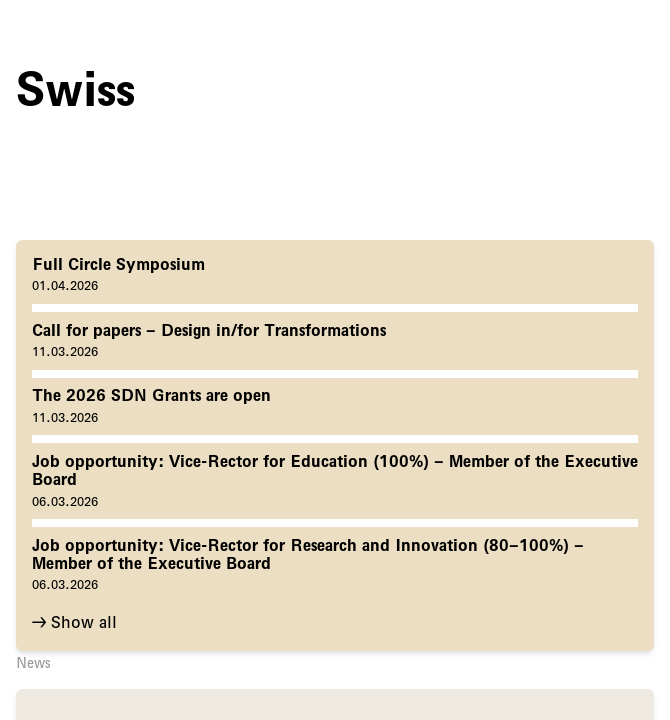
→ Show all (74, 622)
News (33, 663)
